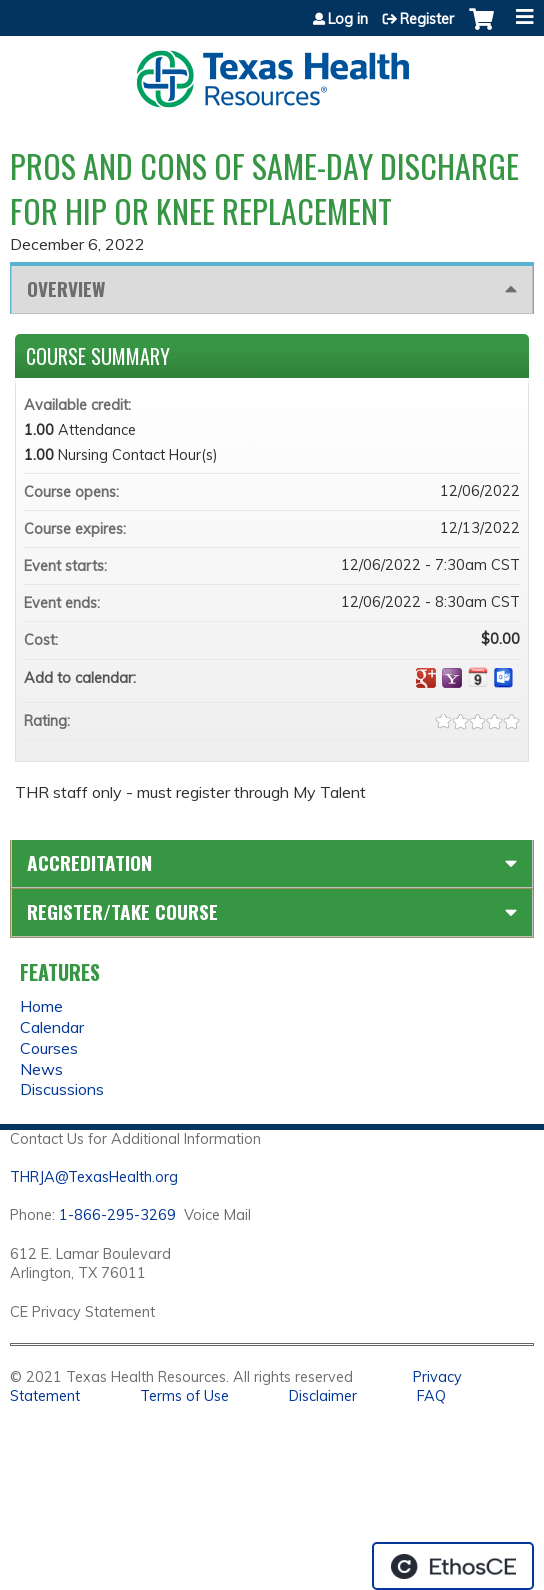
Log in (348, 19)
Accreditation (89, 862)
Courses (49, 1048)
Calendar (52, 1027)
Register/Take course (122, 911)
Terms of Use (184, 1396)
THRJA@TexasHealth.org (94, 1177)
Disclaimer (323, 1396)
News (41, 1069)
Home (41, 1006)
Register (427, 19)
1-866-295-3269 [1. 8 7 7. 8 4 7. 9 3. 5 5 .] (117, 1215)
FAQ (431, 1396)
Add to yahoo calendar (452, 678)
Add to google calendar (426, 678)
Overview (66, 288)
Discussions (62, 1089)
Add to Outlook (504, 678)
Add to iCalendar (478, 677)
